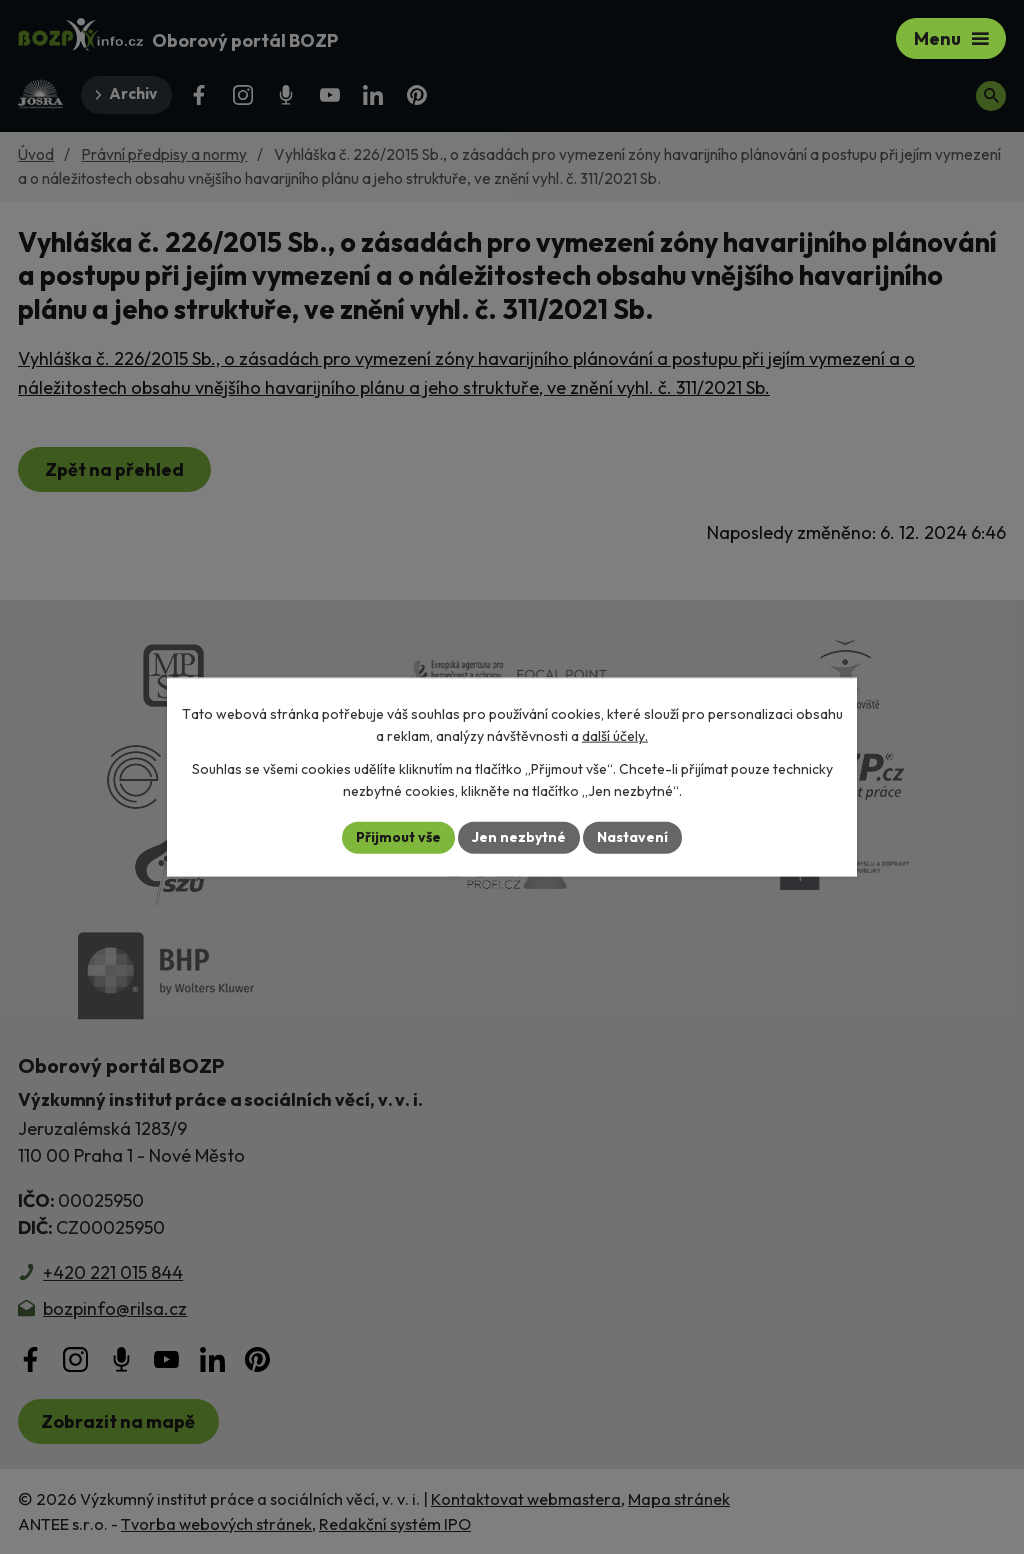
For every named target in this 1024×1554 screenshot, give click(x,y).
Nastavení (632, 837)
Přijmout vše (398, 837)
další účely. (615, 736)
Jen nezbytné (519, 837)
